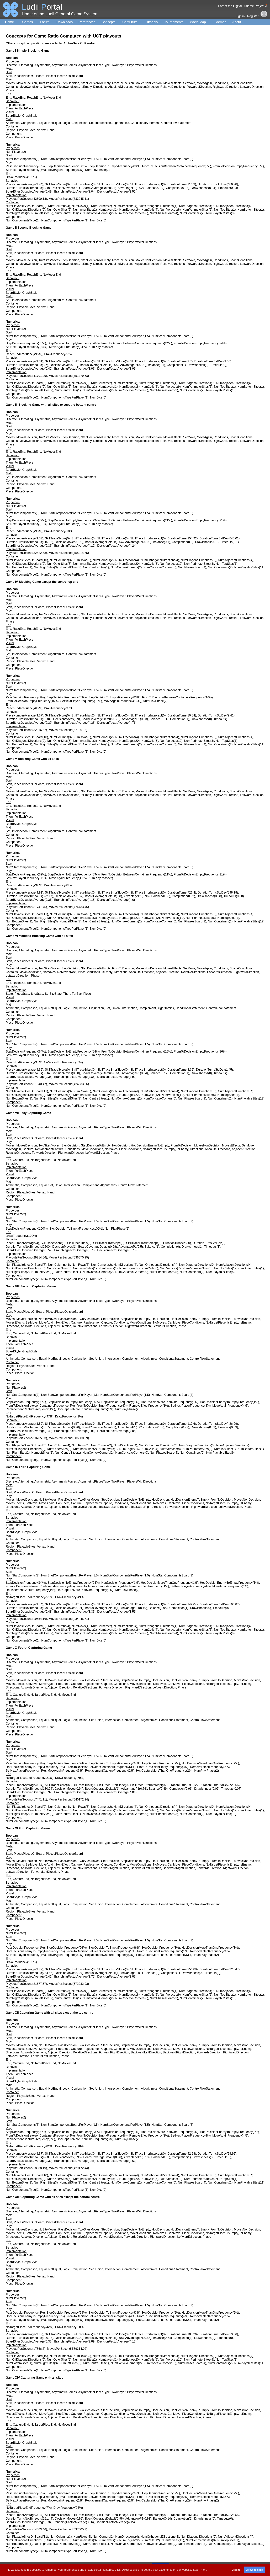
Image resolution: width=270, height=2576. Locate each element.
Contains (12, 86)
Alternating (25, 65)
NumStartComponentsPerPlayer (122, 159)
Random (90, 43)
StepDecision (70, 83)
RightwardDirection (225, 86)
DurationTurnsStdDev (212, 184)
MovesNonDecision (149, 83)
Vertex (41, 130)
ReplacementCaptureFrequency (27, 1409)
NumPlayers (14, 151)
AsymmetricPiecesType (94, 65)
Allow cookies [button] (254, 2569)
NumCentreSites (66, 213)
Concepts (108, 22)
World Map (198, 22)
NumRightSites (16, 213)
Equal (43, 123)
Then (9, 108)
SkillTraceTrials (81, 184)
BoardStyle (13, 115)
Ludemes (219, 22)
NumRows (79, 206)
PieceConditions (68, 86)
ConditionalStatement (145, 123)
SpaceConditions (241, 83)
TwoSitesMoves (49, 83)
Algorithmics (121, 123)
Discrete (11, 65)
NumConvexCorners (96, 213)
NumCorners (99, 206)
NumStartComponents (21, 159)
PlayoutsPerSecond (19, 198)
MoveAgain (204, 83)
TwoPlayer (118, 65)
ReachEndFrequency (20, 354)
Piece (9, 137)
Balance (150, 188)
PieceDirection (24, 137)
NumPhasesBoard (162, 213)
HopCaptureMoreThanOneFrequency (82, 1409)
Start (9, 76)
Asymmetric (42, 65)
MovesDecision (26, 83)
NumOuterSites (57, 209)
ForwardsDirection (199, 86)
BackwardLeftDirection (114, 1507)
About (236, 22)
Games (27, 22)
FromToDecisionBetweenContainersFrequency (173, 166)
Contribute (130, 22)
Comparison (29, 123)
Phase (10, 90)
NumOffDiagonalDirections (24, 209)
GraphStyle (29, 115)
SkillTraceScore (55, 184)
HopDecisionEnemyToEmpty (150, 1145)
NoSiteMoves (48, 1319)
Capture (28, 1149)
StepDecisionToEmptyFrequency (110, 166)
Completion (173, 188)
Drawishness (199, 188)
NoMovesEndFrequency (60, 1062)
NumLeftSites (40, 213)
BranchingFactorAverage (71, 191)
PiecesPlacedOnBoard (29, 76)
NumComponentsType (21, 220)
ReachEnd (34, 97)
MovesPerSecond (61, 198)
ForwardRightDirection (114, 1868)
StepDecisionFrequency (62, 166)
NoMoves (49, 86)
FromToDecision (123, 83)
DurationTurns (177, 184)
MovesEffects (172, 83)
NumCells (147, 209)
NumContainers (190, 213)
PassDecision (67, 1319)
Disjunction (96, 1008)
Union (116, 1008)
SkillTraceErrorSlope (111, 184)
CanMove (174, 1322)
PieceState (21, 993)
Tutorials (151, 22)
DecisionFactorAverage (113, 191)
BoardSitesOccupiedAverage (25, 191)
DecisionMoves (61, 188)
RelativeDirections (172, 86)
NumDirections (123, 206)
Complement (38, 300)
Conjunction (79, 123)
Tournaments (173, 22)
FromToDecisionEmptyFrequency (235, 166)
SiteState (37, 993)
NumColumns (57, 206)
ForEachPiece (23, 108)
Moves (10, 83)
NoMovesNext (66, 972)
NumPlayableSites (218, 213)
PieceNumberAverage (20, 184)
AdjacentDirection (147, 86)
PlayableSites (26, 130)
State (9, 993)
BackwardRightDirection (147, 1507)
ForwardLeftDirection (45, 1871)
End (8, 97)
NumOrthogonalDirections (156, 206)
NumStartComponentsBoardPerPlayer (66, 159)
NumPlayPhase (95, 170)
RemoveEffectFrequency (145, 1405)
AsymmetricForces (64, 65)
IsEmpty (86, 86)
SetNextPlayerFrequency (23, 170)
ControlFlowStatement (176, 123)
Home (9, 22)
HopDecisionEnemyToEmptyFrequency (226, 1402)
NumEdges (126, 209)
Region (10, 130)
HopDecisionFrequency (117, 1402)
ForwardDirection (110, 2236)
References (86, 22)
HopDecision (120, 1145)
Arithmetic (12, 123)
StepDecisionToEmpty (95, 83)
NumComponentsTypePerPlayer (63, 220)
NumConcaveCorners (129, 213)
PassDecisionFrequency (22, 166)
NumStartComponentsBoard (170, 159)
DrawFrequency (16, 177)
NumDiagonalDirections (195, 206)
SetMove (189, 83)
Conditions (221, 83)
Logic (66, 123)
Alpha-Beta (71, 43)
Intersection (103, 123)
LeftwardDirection (252, 86)
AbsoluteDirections (121, 86)
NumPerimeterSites (195, 209)
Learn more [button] (200, 2569)
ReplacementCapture (49, 1149)
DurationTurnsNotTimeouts (24, 188)
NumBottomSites (248, 209)
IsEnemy (182, 1149)
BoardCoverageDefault (97, 188)
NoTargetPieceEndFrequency (25, 1416)
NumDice (96, 220)
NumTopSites (223, 209)
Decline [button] (235, 2569)
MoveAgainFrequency (62, 170)
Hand (51, 130)
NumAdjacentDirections (232, 206)
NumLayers (106, 209)
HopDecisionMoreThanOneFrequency (166, 1402)
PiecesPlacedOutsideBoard (64, 76)
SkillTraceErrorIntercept (146, 184)
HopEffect (62, 1322)
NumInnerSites (83, 209)
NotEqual (54, 123)
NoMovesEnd (52, 97)
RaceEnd (19, 97)
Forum (44, 22)
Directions (100, 86)
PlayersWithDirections (142, 65)
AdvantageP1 (127, 188)
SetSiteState (53, 993)
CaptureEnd (21, 1160)
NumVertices (168, 209)
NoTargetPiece (153, 1149)
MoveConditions (30, 86)
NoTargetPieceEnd (43, 1160)
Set (91, 123)
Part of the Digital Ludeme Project (241, 6)
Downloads (64, 22)
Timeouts (224, 188)
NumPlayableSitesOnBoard (24, 206)
